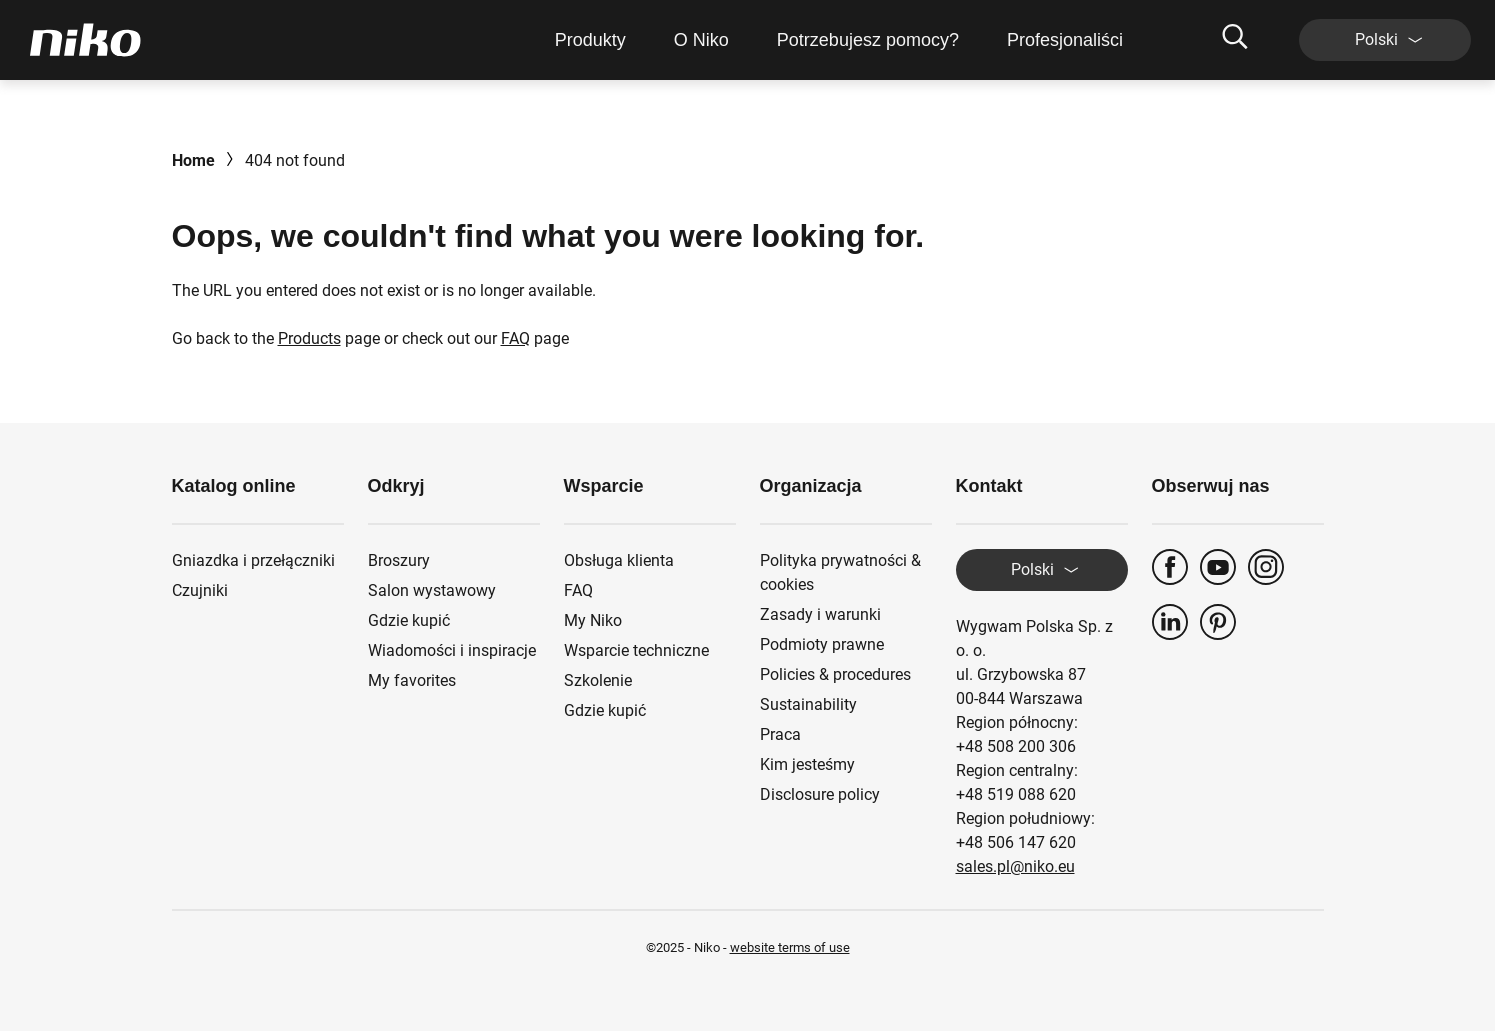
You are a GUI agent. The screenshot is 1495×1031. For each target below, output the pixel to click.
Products (309, 338)
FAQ (515, 338)
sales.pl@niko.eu (1015, 866)
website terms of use (790, 947)
